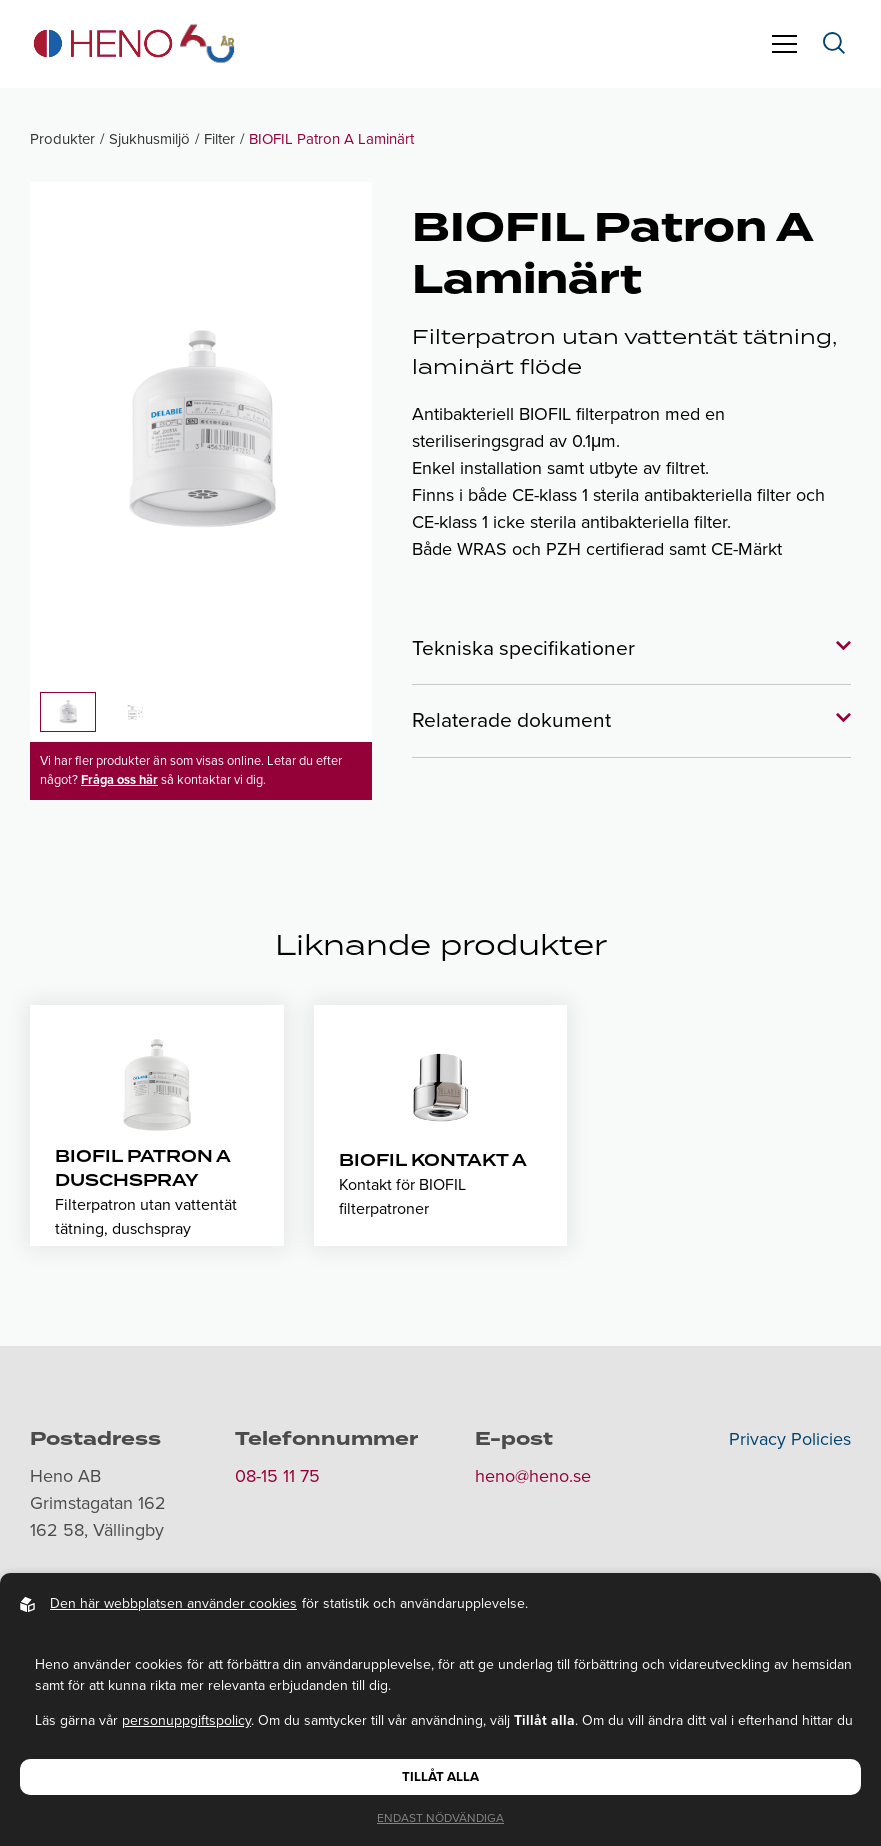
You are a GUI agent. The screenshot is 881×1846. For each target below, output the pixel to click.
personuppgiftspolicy (186, 1720)
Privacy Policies (790, 1439)
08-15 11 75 (277, 1476)
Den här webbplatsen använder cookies (173, 1603)
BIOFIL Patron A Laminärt (331, 139)
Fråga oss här (119, 780)
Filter (219, 139)
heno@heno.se (533, 1476)
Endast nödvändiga (440, 1818)
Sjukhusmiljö (149, 139)
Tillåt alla (440, 1777)
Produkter (62, 139)
